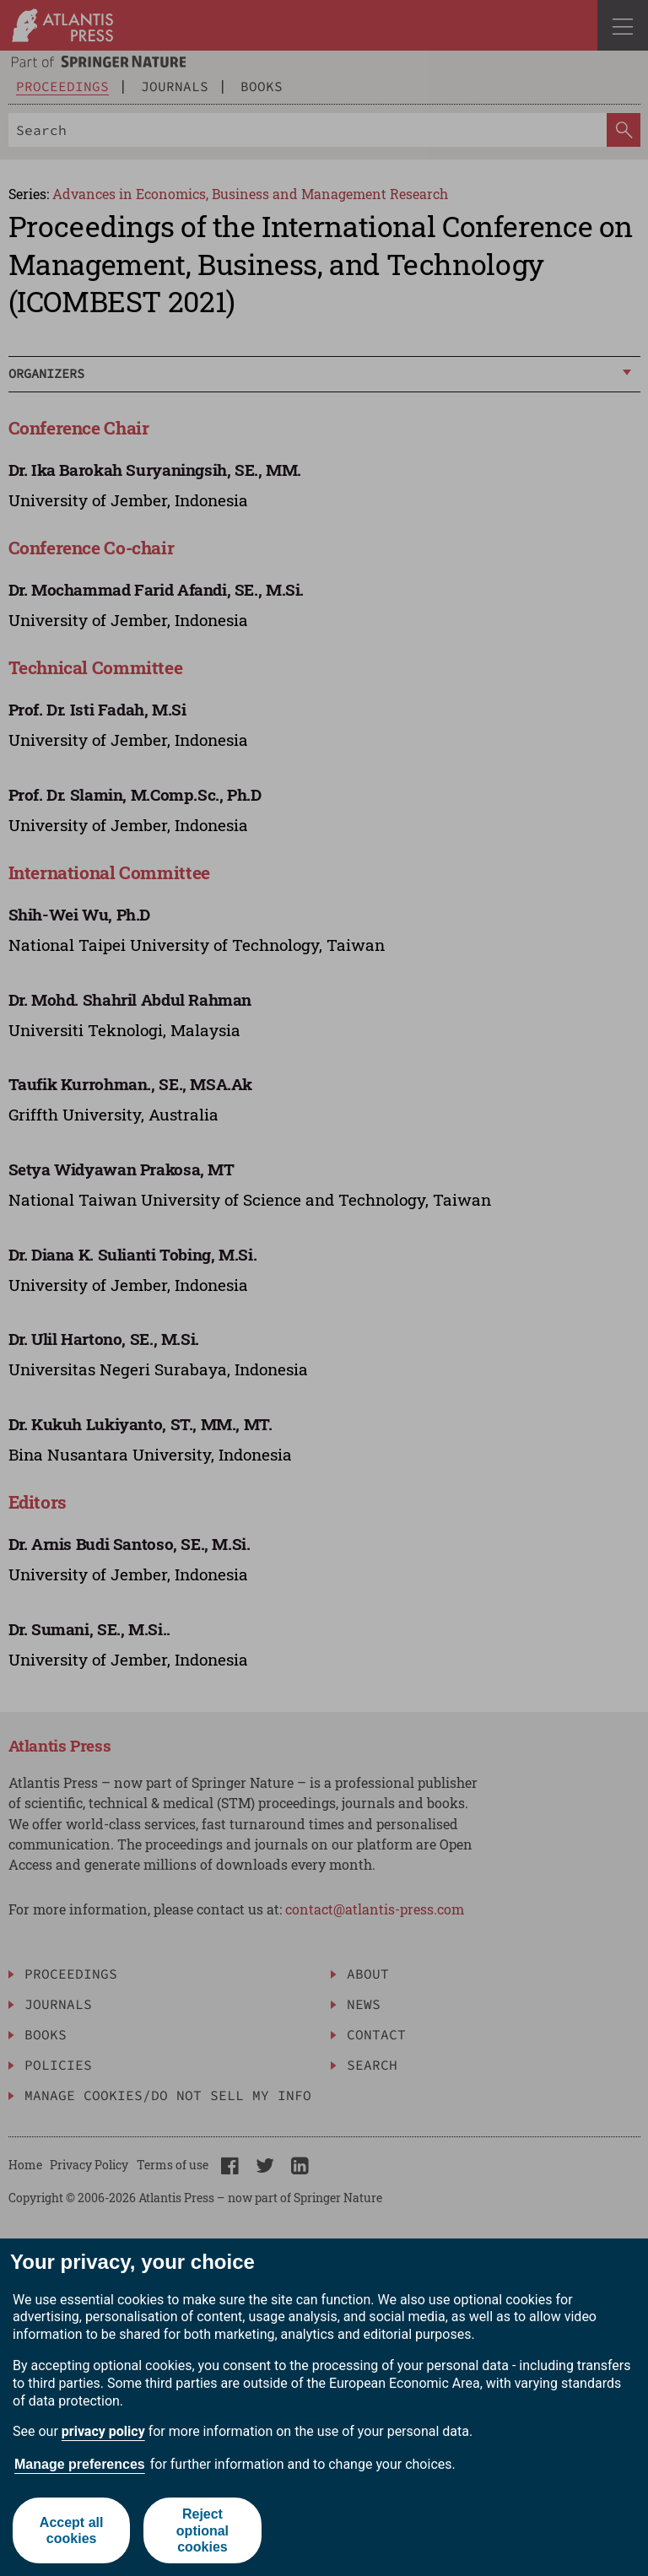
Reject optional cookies (202, 2530)
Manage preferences (79, 2464)
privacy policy (103, 2431)
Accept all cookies (72, 2530)
